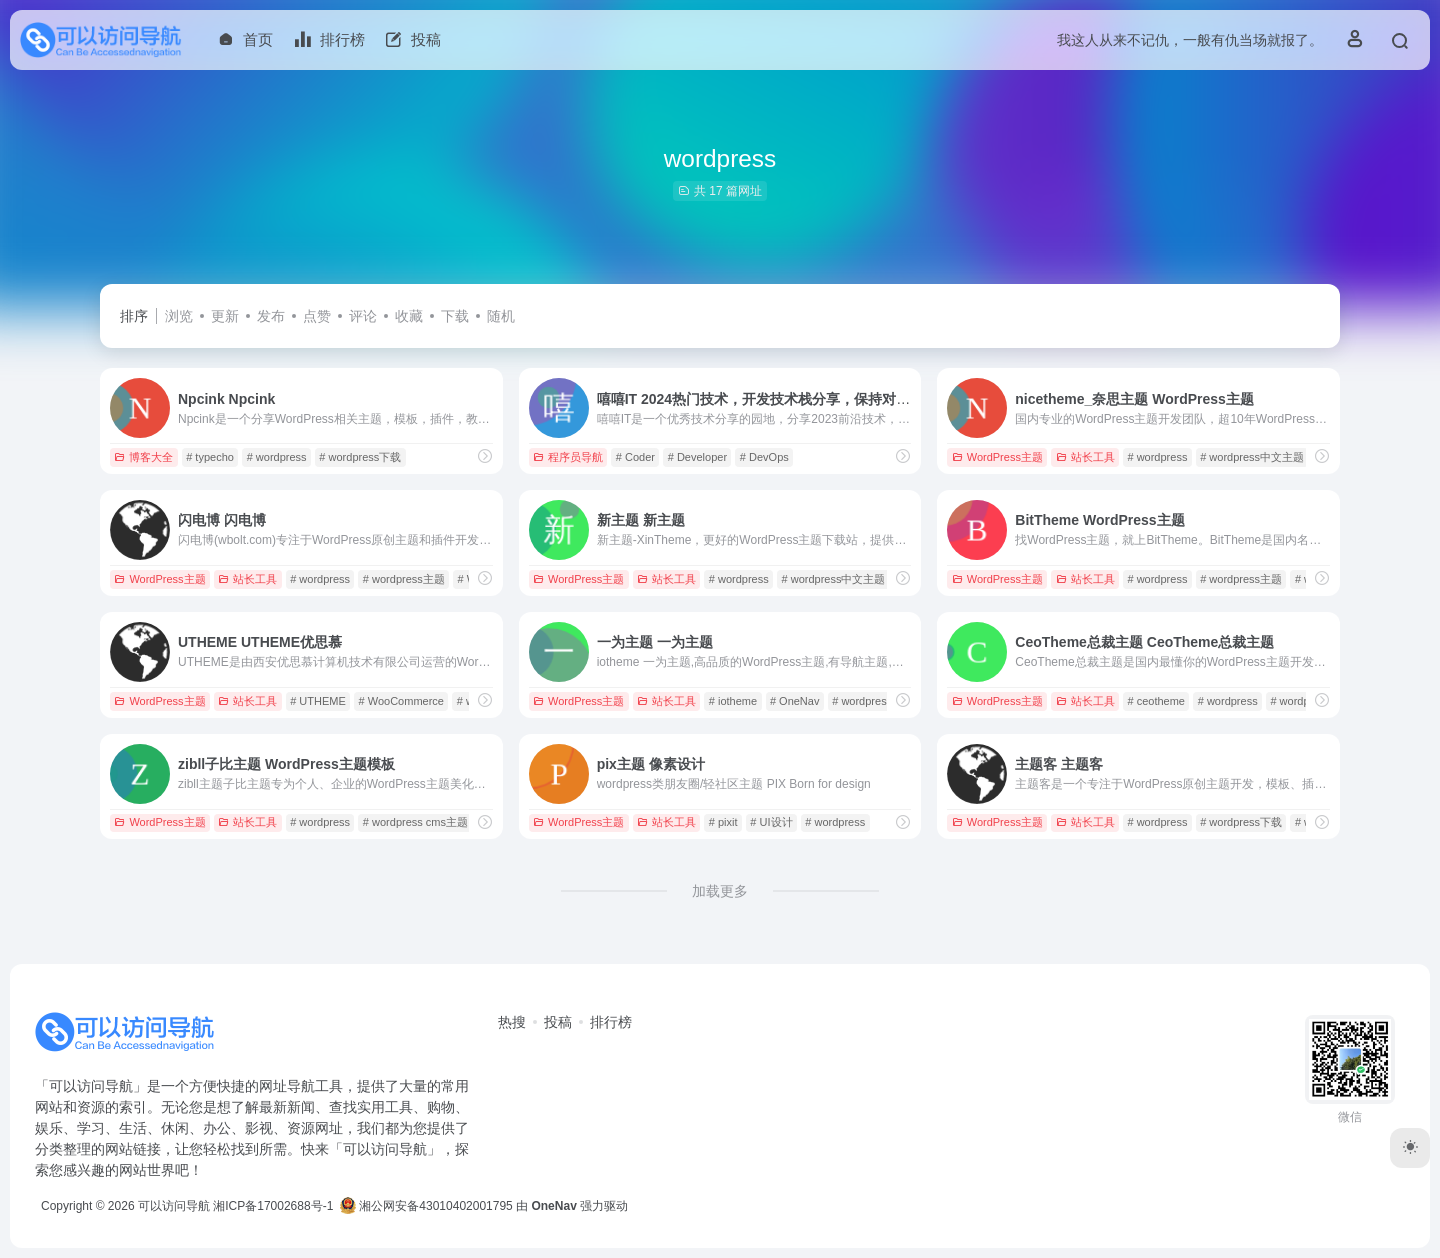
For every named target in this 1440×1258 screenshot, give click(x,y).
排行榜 (611, 1022)
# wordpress (277, 457)
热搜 (512, 1022)
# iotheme (733, 701)
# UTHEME (318, 701)
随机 (501, 316)
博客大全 (143, 457)
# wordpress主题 (404, 579)
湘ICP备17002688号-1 (273, 1206)
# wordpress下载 (360, 457)
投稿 (558, 1022)
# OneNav (795, 701)
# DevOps (764, 457)
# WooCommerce (401, 701)
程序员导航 (568, 457)
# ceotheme (1155, 701)
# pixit (723, 822)
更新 (225, 316)
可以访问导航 (174, 1206)
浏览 (179, 316)
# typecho (210, 457)
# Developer (697, 457)
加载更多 (720, 891)
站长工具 (1085, 457)
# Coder (635, 457)
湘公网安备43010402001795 (426, 1206)
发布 (271, 316)
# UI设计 (771, 822)
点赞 (317, 316)
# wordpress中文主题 (1252, 457)
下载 (455, 316)
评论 (363, 316)
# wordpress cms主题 (415, 822)
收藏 (409, 316)
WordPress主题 (997, 457)
